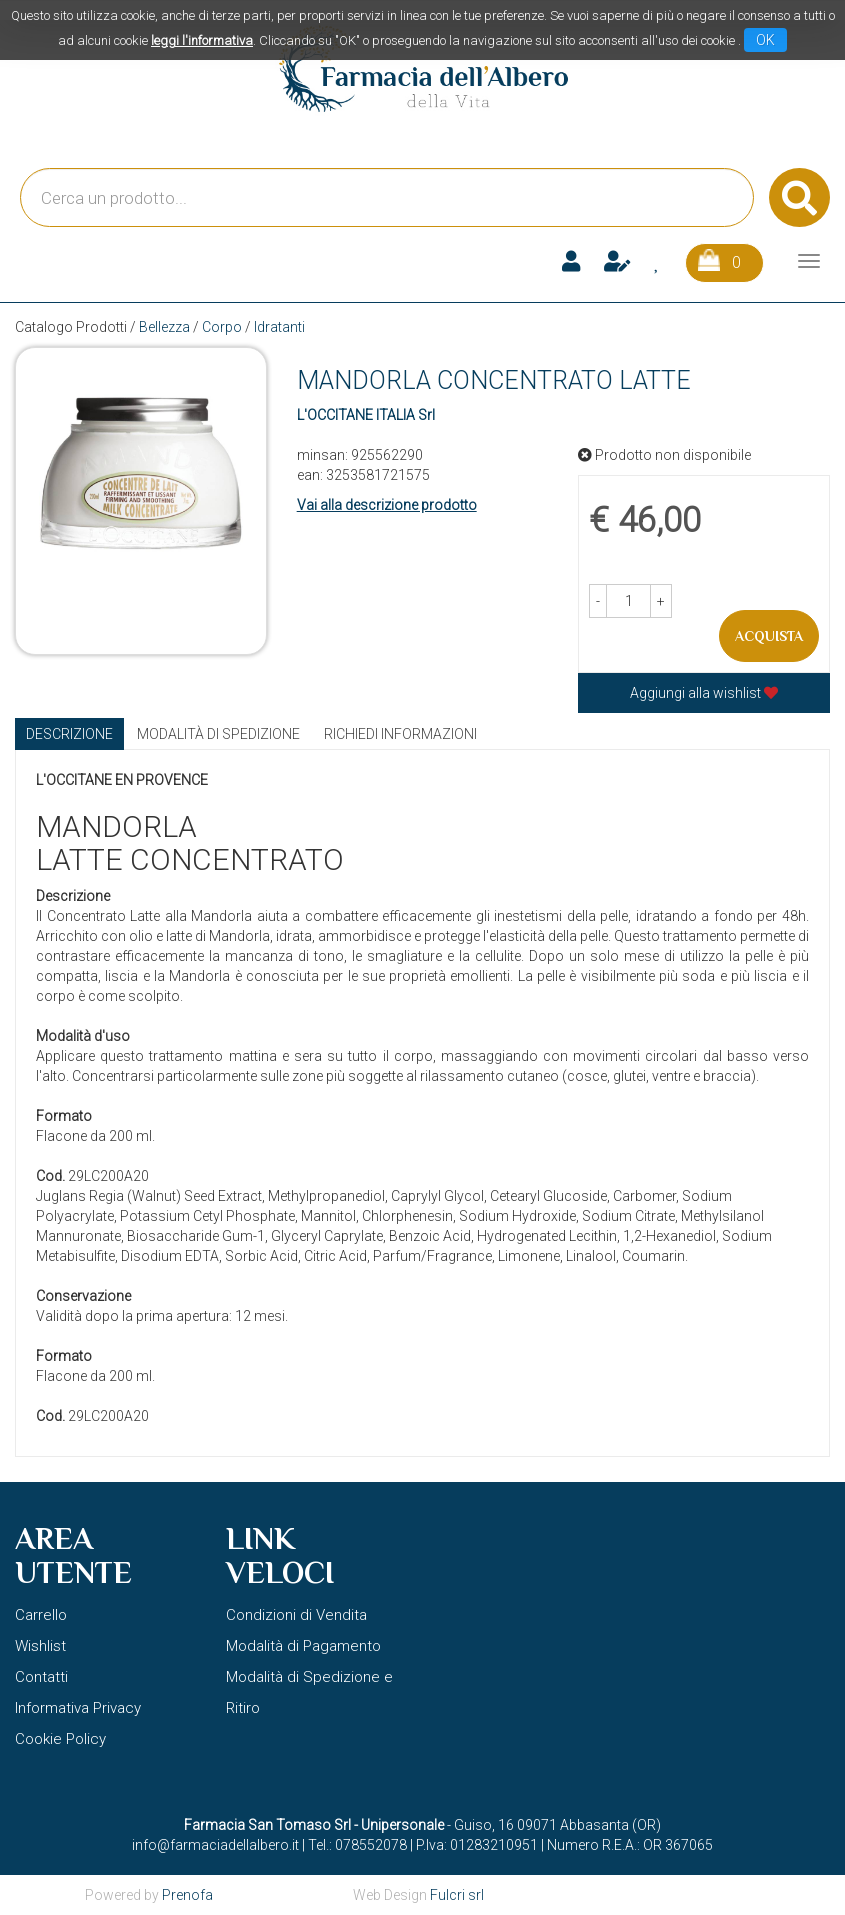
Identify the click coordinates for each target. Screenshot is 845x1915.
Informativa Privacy (78, 1708)
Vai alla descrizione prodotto (387, 505)
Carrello (41, 1615)
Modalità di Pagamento (303, 1646)
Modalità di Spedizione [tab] (218, 734)
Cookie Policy (60, 1739)
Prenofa (187, 1895)
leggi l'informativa (202, 40)
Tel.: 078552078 (357, 1845)
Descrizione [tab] (69, 734)
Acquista (769, 636)
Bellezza (164, 327)
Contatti (41, 1677)
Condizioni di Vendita (296, 1615)
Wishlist (40, 1646)
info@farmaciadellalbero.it (215, 1845)
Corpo (222, 327)
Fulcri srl (457, 1895)
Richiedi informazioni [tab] (400, 734)
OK (765, 40)
